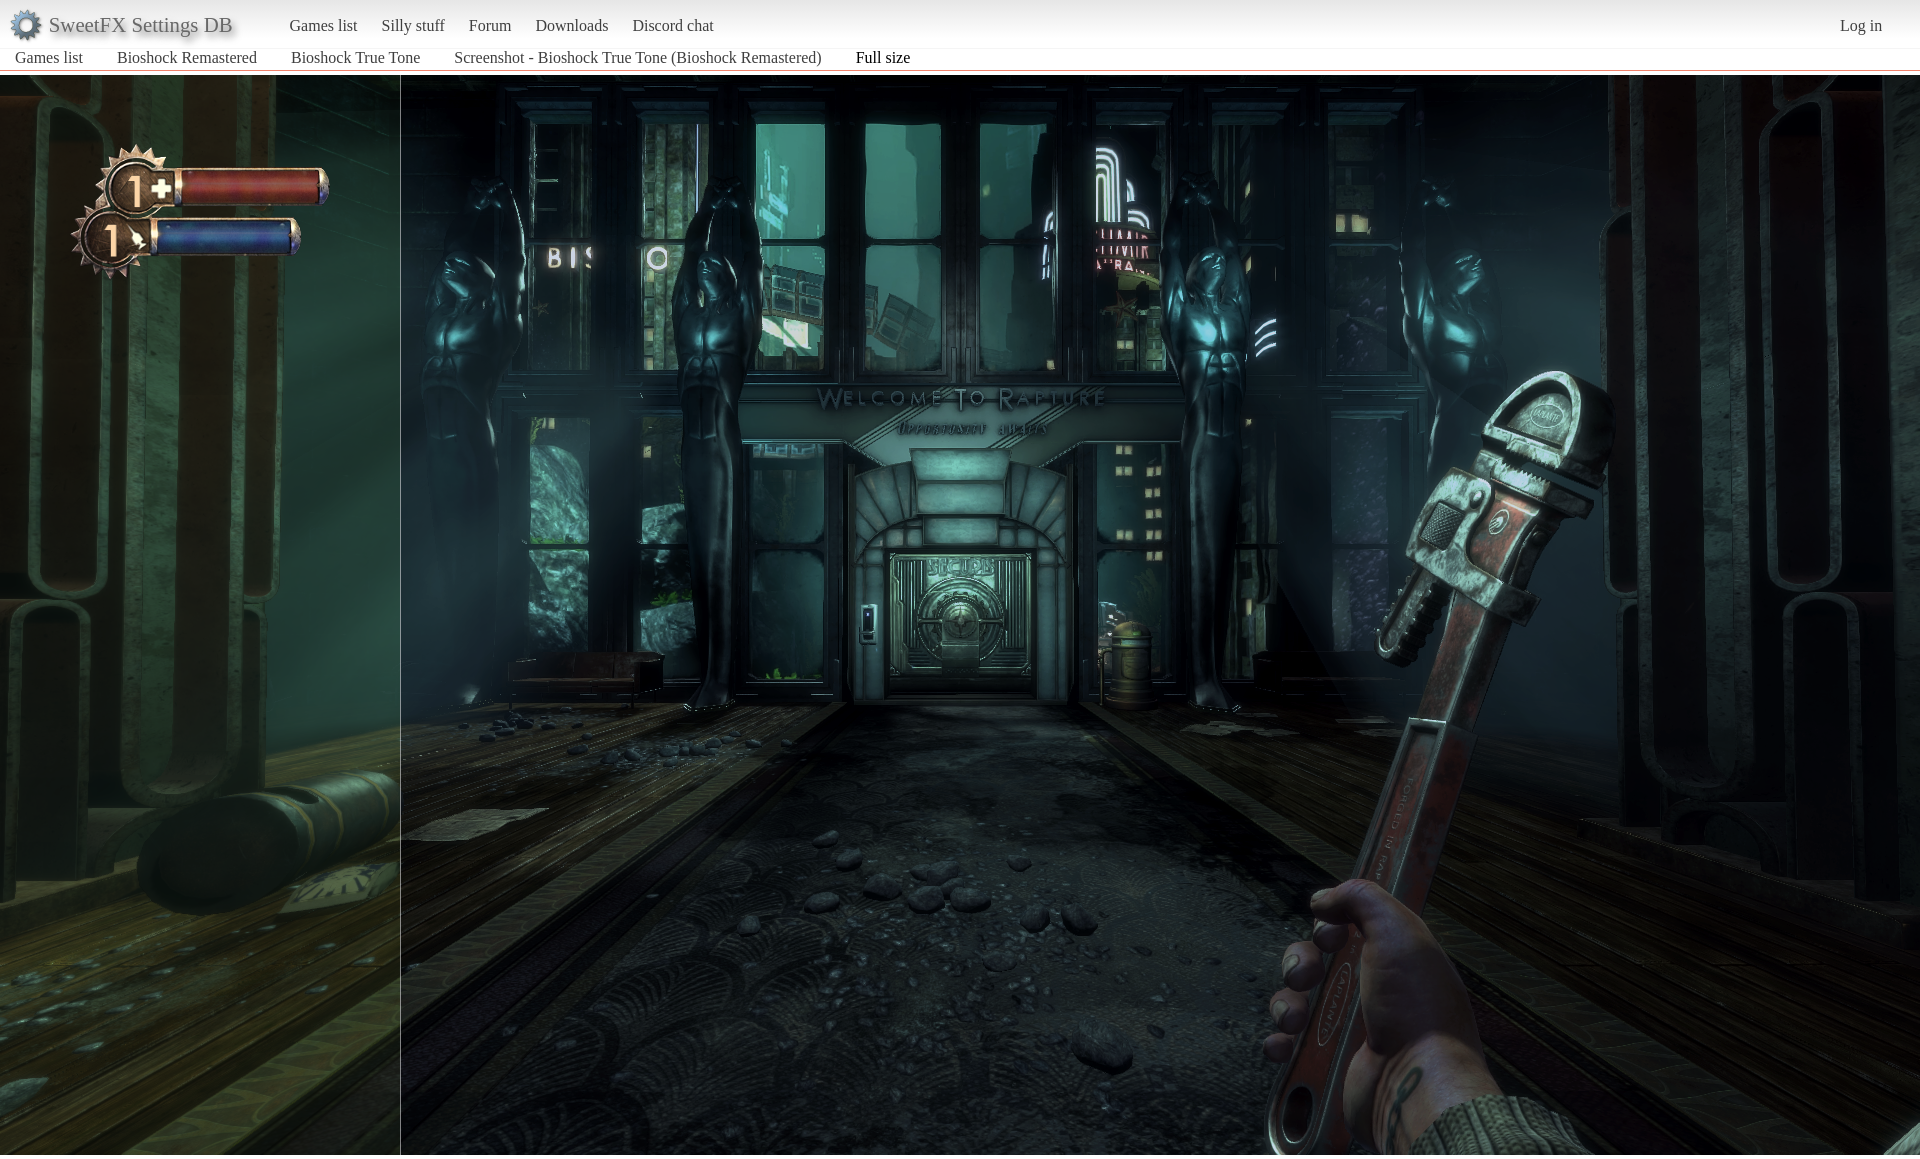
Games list (324, 25)
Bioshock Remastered (187, 57)
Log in (1861, 25)
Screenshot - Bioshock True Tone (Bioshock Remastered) (637, 57)
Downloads (571, 25)
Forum (490, 25)
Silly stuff (413, 25)
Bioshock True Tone (355, 57)
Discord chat (672, 25)
